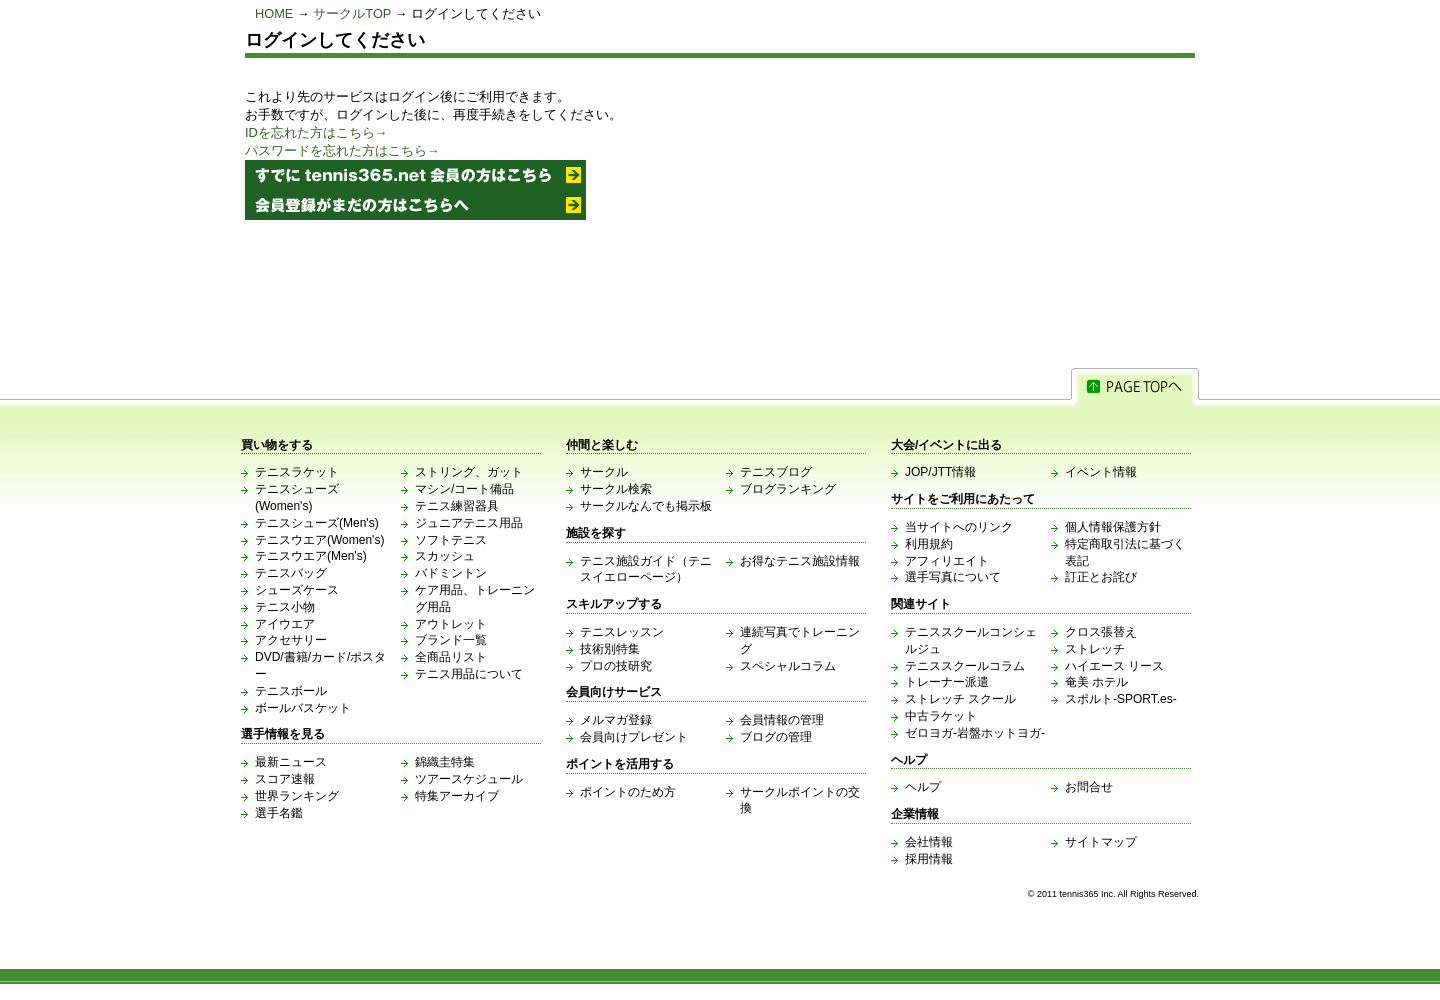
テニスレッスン (622, 632)
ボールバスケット (303, 708)
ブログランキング (788, 489)
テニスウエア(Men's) (311, 556)
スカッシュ (445, 556)
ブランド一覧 (451, 640)
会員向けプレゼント (634, 737)
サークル (604, 472)
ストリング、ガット (469, 472)
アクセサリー (291, 640)
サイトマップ (1101, 842)
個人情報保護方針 (1113, 527)
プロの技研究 (616, 666)
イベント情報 (1101, 472)
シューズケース (297, 590)
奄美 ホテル (1096, 682)
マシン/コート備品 (464, 489)
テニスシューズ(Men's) (317, 523)
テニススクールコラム (965, 666)
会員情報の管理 (782, 720)
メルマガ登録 (616, 720)
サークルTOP (352, 13)
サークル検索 (616, 489)
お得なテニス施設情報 (800, 561)
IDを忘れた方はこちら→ (316, 132)
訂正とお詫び (1101, 577)
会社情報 (929, 842)
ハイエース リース (1114, 666)
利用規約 (929, 544)
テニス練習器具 (457, 506)
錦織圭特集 (445, 762)
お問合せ (1089, 787)
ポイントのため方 (628, 792)
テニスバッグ (291, 573)
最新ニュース (291, 762)
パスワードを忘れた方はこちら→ (342, 150)
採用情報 (929, 859)
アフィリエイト (947, 561)
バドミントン (451, 573)
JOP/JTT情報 (940, 472)
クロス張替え (1101, 632)
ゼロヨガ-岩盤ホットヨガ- (975, 733)
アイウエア (285, 624)
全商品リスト (451, 657)
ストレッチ (1095, 649)
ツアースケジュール (469, 779)
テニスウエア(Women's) (319, 540)
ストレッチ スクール (960, 699)
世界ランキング (297, 796)
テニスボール (291, 691)
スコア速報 (285, 779)
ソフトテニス (451, 540)
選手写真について (953, 577)
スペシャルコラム (788, 666)
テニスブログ (776, 472)
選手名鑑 (279, 813)
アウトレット (451, 624)
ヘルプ (923, 787)
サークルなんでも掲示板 (646, 506)
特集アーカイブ (457, 796)
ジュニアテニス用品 (469, 523)
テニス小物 (285, 607)
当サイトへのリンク (959, 527)
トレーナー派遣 (947, 682)
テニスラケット (297, 472)
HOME (274, 13)
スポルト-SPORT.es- (1121, 699)
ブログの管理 (776, 737)
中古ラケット (941, 716)
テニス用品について (469, 674)
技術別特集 (610, 649)
